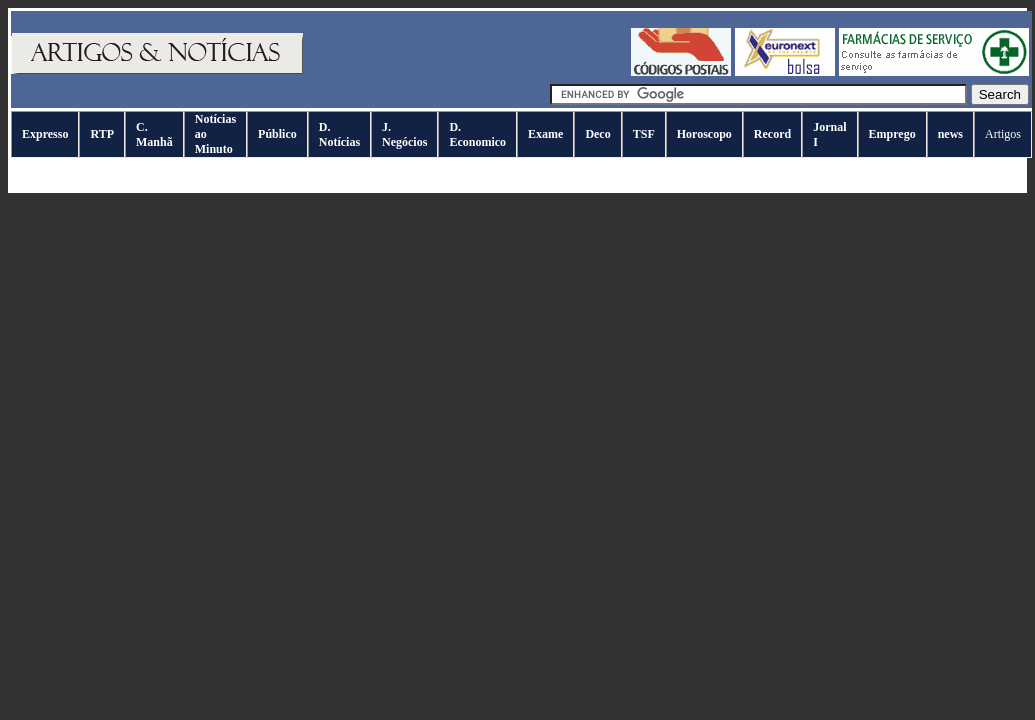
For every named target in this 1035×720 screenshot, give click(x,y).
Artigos (1003, 134)
